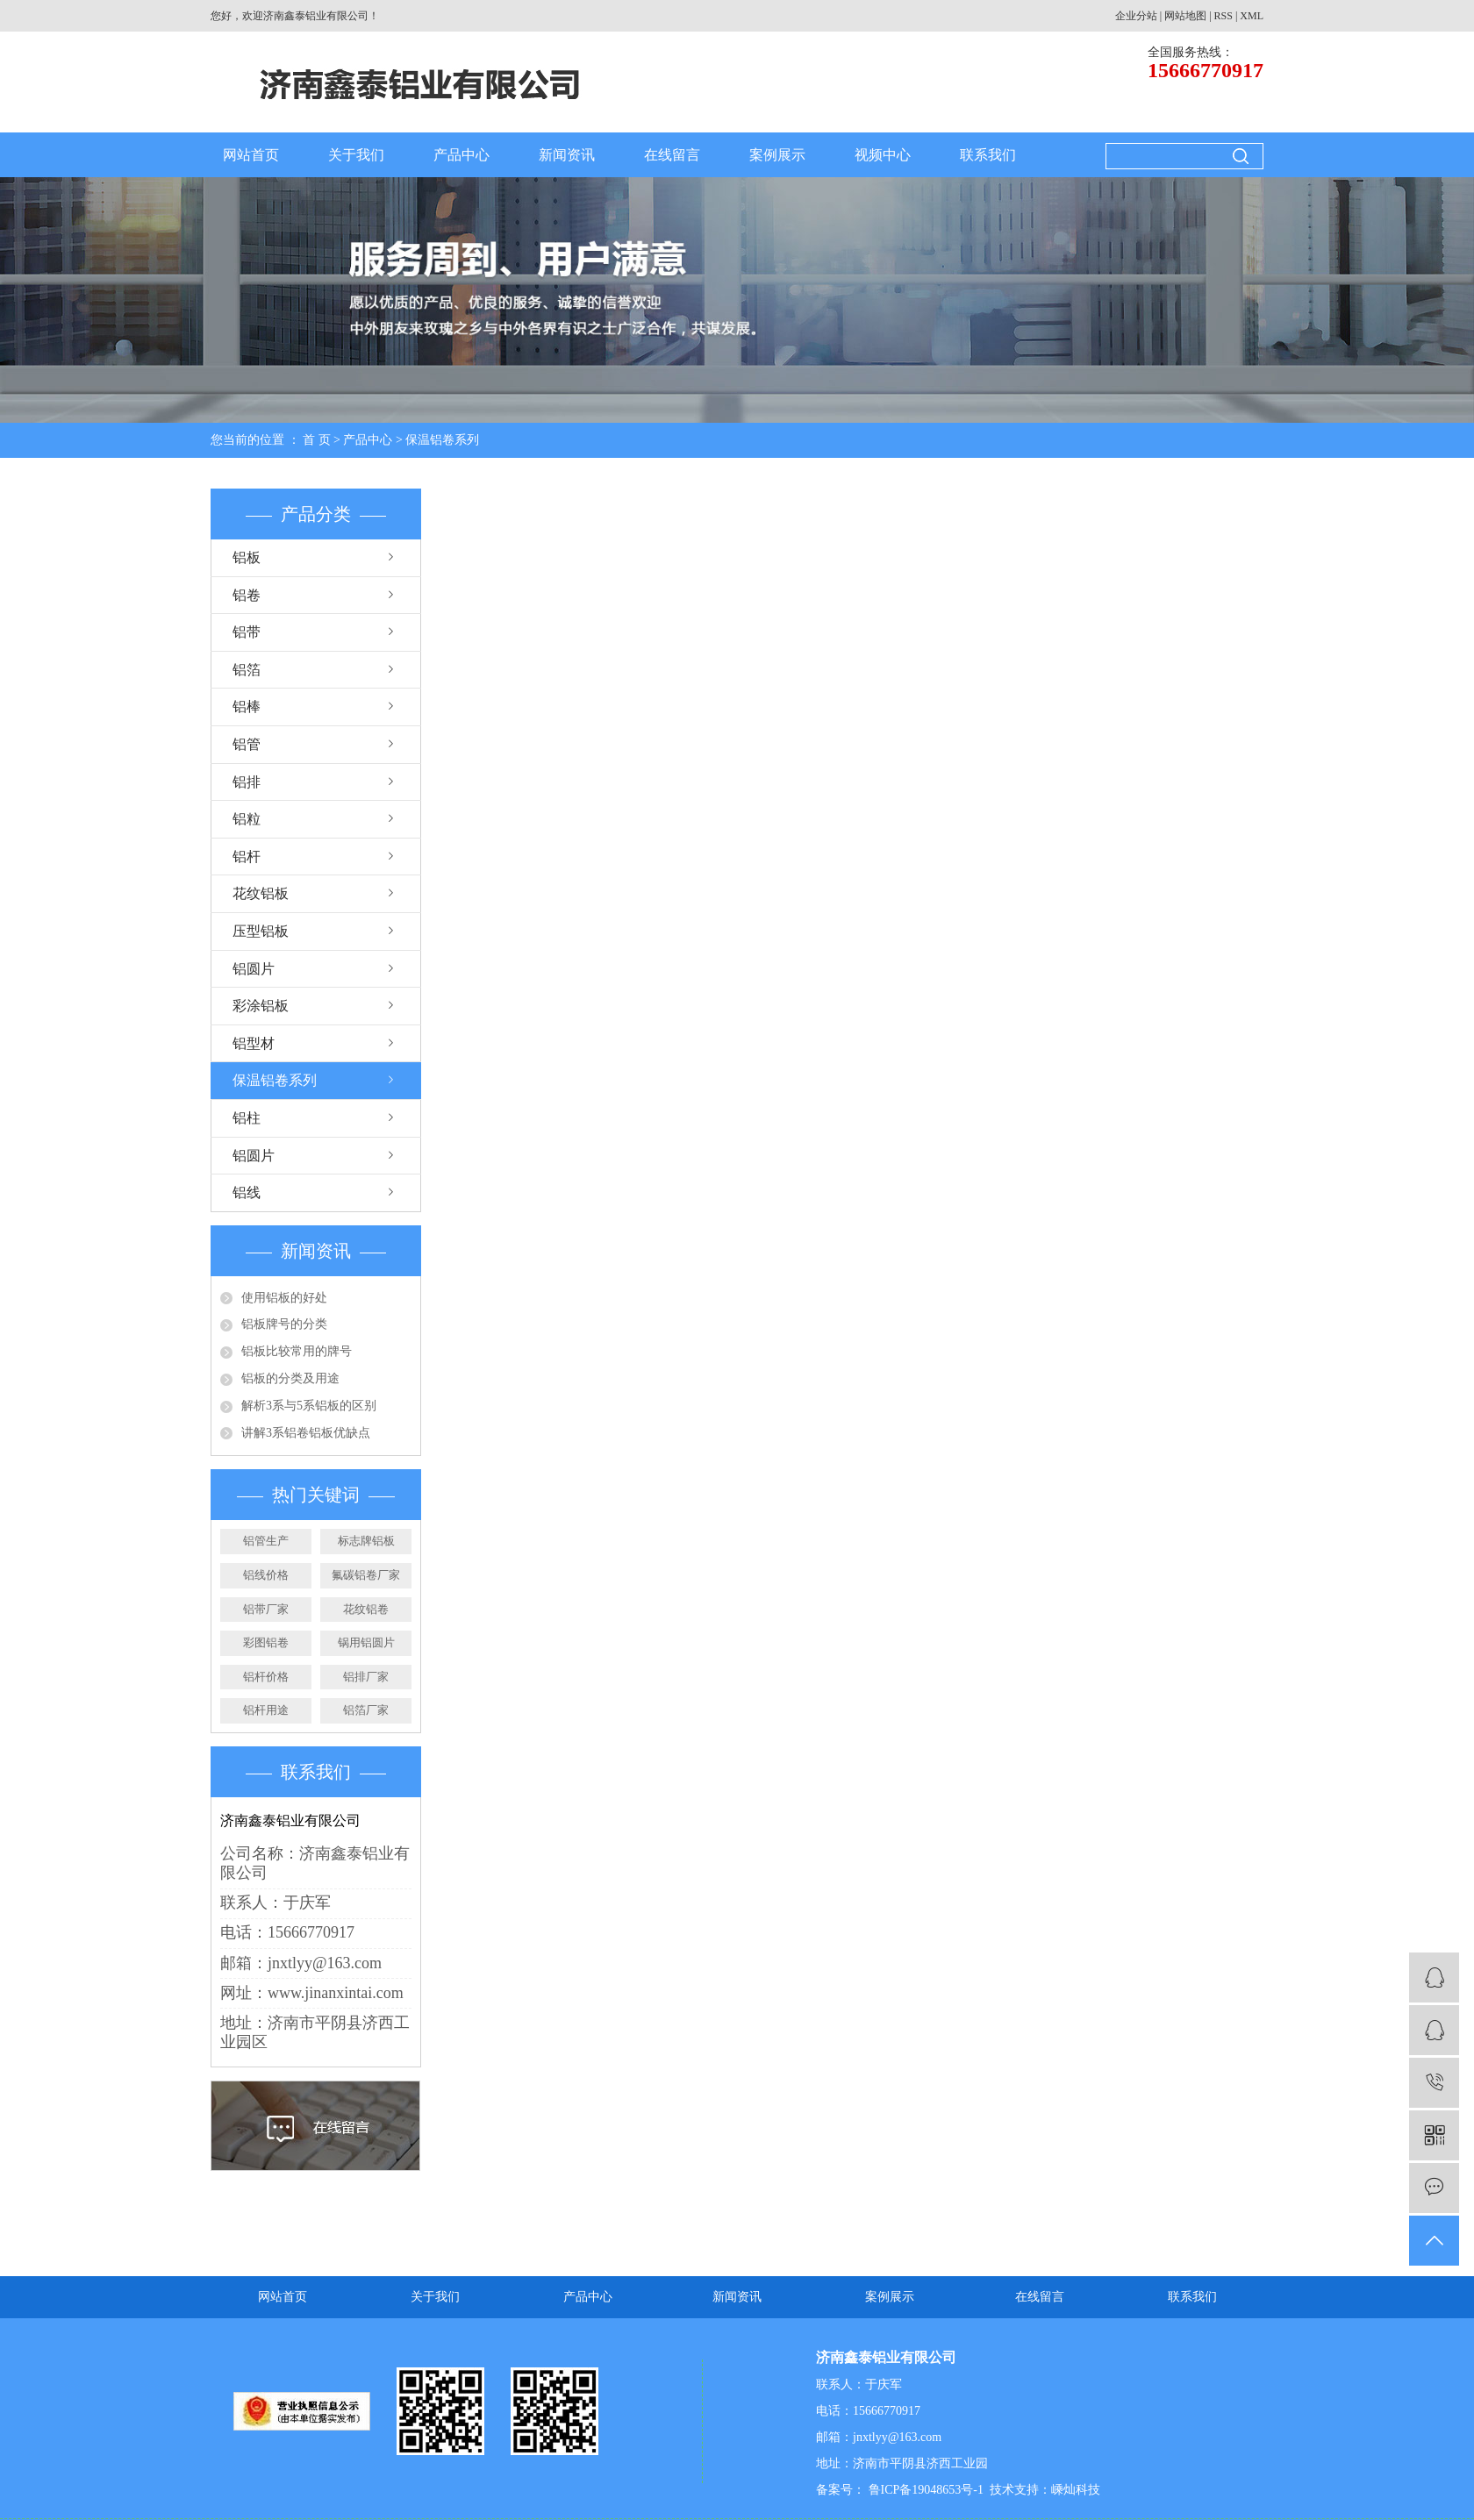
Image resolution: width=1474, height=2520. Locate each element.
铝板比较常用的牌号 (296, 1351)
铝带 (247, 632)
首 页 (317, 439)
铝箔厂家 (366, 1710)
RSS (1223, 16)
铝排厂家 (366, 1676)
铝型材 (254, 1043)
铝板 (247, 557)
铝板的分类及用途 (290, 1378)
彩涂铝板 (261, 1005)
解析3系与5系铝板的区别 (308, 1405)
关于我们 (356, 154)
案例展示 (777, 154)
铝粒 (247, 818)
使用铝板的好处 (284, 1297)
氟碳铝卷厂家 (366, 1574)
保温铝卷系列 (442, 439)
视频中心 (883, 154)
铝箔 (247, 669)
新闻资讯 (567, 154)
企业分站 (1136, 16)
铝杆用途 (266, 1710)
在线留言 (672, 154)
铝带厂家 (266, 1609)
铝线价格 (266, 1574)
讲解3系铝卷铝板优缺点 (305, 1432)
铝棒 (247, 706)
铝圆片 (254, 968)
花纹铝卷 (366, 1609)
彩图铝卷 (266, 1642)
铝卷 (247, 595)
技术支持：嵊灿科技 (1045, 2489)
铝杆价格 (266, 1676)
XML (1251, 16)
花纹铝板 (261, 893)
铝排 (247, 782)
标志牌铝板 (366, 1540)
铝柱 (247, 1117)
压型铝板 (261, 931)
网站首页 (251, 154)
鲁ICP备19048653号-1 (924, 2489)
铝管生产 (266, 1540)
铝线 (247, 1192)
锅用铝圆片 (366, 1642)
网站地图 (1185, 16)
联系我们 (988, 154)
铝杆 (247, 856)
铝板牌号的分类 (284, 1324)
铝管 (247, 744)
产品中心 (461, 154)
